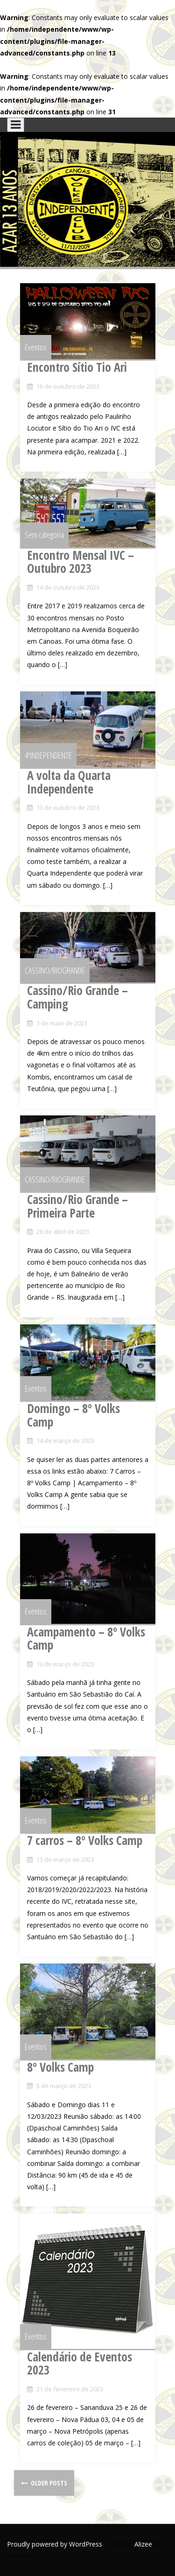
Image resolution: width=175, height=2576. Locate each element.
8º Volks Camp (60, 2067)
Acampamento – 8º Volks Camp (86, 1638)
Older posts (48, 2483)
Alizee (143, 2544)
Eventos (36, 347)
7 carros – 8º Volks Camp (84, 1840)
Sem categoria (44, 534)
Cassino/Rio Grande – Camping (77, 997)
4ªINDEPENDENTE (48, 755)
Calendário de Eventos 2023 (79, 2363)
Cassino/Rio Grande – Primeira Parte (77, 1206)
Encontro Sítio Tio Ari (77, 367)
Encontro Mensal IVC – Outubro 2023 (80, 562)
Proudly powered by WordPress (54, 2544)
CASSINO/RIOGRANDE (55, 970)
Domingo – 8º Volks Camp (73, 1415)
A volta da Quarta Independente (69, 782)
